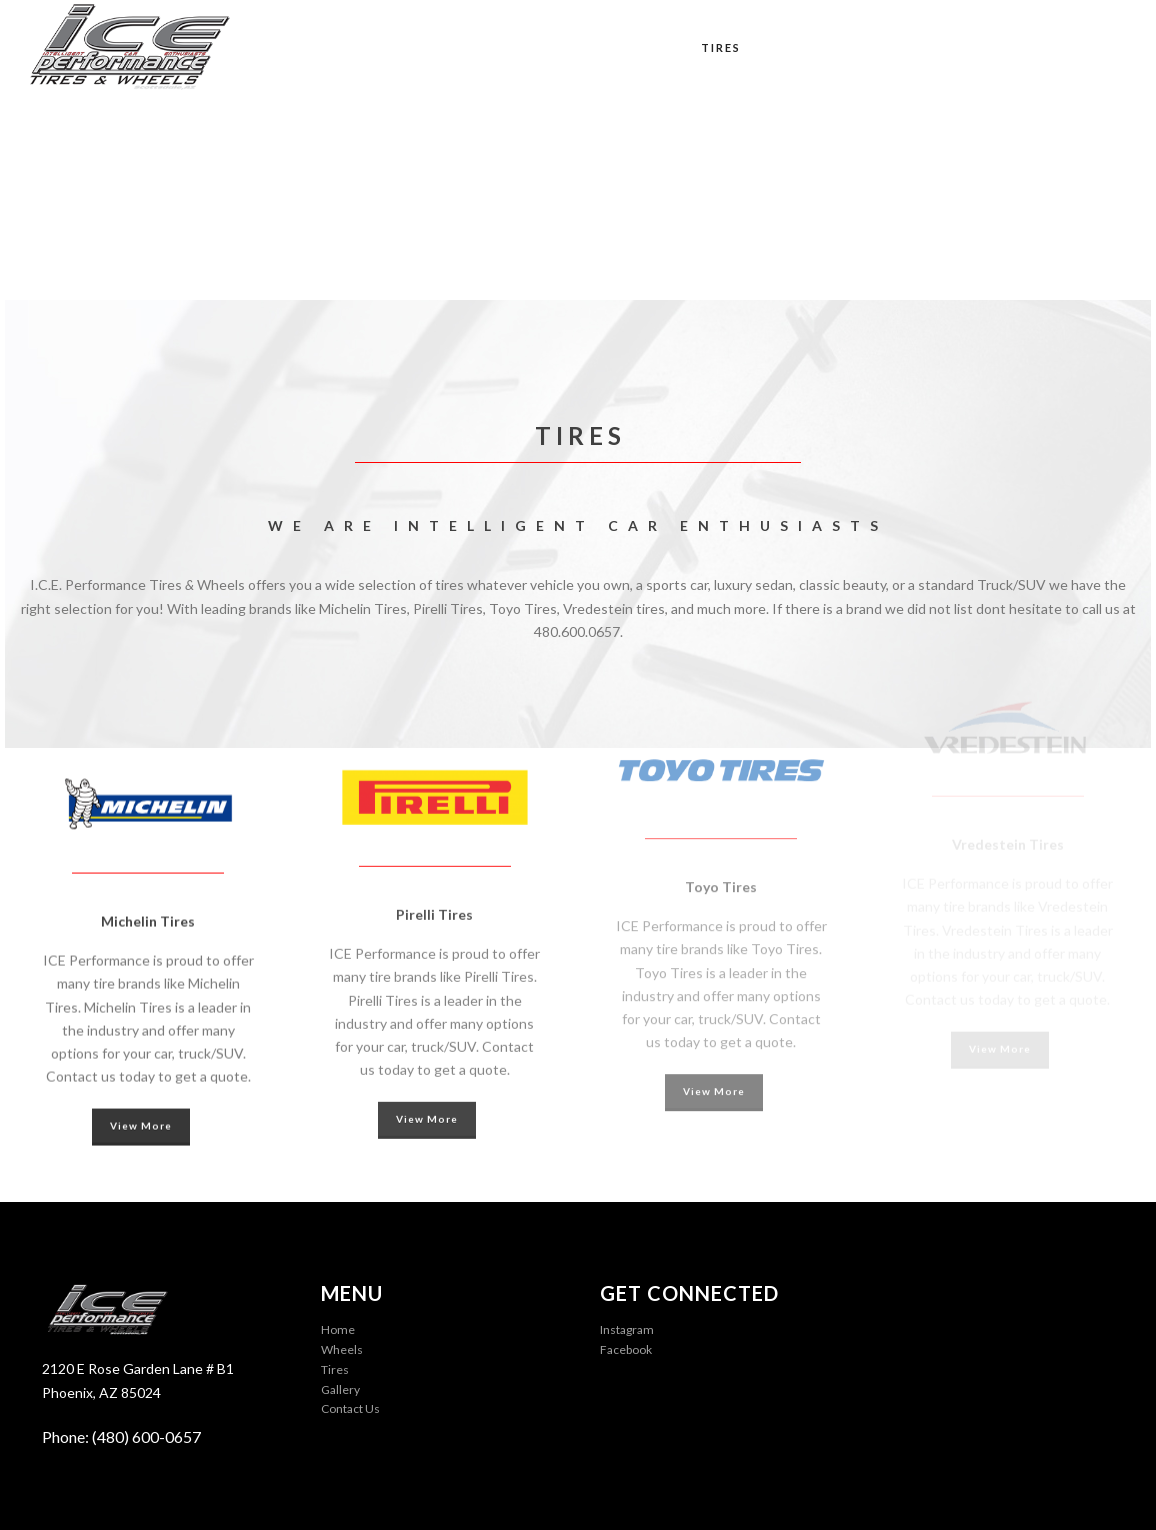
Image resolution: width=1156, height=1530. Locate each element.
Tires (721, 47)
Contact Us (1066, 47)
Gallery (888, 47)
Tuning (799, 47)
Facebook (626, 1349)
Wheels (643, 47)
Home (564, 47)
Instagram (627, 1329)
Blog (970, 47)
